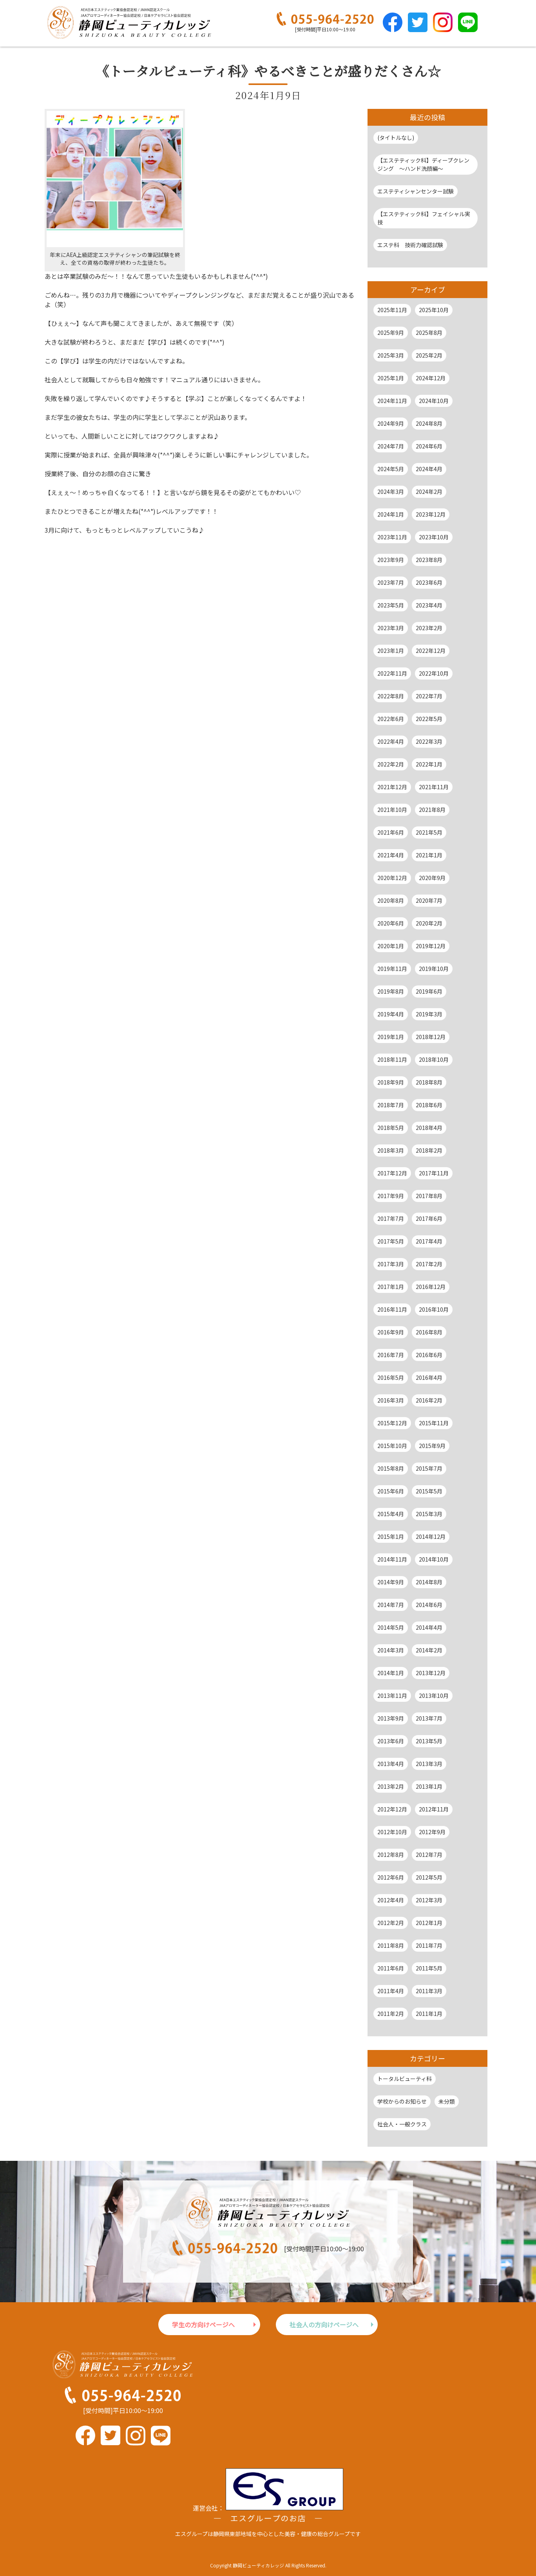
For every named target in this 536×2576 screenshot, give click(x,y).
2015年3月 (429, 1514)
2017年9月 (390, 1196)
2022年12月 (430, 650)
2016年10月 (434, 1309)
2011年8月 (390, 1945)
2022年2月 (390, 764)
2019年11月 (392, 969)
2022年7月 (429, 696)
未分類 (446, 2101)
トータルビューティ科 (404, 2078)
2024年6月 (429, 446)
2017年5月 (390, 1241)
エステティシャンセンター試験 (415, 191)
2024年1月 (390, 514)
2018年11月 (392, 1059)
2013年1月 (429, 1786)
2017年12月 (392, 1173)
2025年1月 (390, 378)
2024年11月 (392, 401)
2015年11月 (434, 1423)
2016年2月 (429, 1400)
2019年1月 (390, 1037)
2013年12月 (430, 1673)
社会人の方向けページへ (324, 2324)
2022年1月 (429, 764)
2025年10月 (434, 310)
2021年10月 (392, 809)
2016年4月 (429, 1377)
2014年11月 (392, 1559)
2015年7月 (429, 1468)
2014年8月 (429, 1582)
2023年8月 (429, 560)
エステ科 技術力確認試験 (410, 245)
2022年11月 (392, 673)
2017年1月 (390, 1287)
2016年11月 (392, 1309)
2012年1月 (429, 1923)
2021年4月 (390, 855)
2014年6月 (429, 1605)
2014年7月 (390, 1605)
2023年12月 (430, 514)
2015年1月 (390, 1536)
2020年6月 (390, 923)
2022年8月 (390, 696)
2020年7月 (429, 900)
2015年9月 (432, 1446)
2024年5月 (390, 469)
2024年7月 (390, 446)
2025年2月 (429, 355)
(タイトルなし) (395, 137)
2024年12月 (430, 378)
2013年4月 (390, 1764)
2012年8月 (390, 1854)
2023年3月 (390, 628)
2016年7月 (390, 1355)
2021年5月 (429, 832)
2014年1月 (390, 1673)
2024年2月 (429, 491)
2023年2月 (429, 628)
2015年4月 (390, 1514)
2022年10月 (434, 673)
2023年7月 (390, 582)
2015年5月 (429, 1491)
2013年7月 (429, 1718)
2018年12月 (430, 1037)
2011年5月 (429, 1968)
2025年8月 (429, 332)
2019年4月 (390, 1014)
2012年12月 (392, 1809)
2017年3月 (390, 1264)
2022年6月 (390, 719)
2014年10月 (434, 1559)
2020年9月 (432, 878)
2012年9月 (432, 1832)
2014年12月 (430, 1536)
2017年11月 (434, 1173)
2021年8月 (432, 809)
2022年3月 (429, 741)
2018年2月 (429, 1150)
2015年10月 (392, 1446)
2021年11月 (434, 787)
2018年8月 (429, 1082)
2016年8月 (429, 1332)
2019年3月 (429, 1014)
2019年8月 (390, 991)
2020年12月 (392, 878)
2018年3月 (390, 1150)
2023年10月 (434, 537)
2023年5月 (390, 605)
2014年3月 (390, 1650)
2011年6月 (390, 1968)
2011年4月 (390, 1991)
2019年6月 (429, 991)
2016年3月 (390, 1400)
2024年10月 (434, 401)
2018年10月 (434, 1059)
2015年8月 (390, 1468)
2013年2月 (390, 1786)
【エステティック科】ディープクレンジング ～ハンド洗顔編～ (423, 164)
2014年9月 (390, 1582)
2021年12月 (392, 787)
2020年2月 (429, 923)
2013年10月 (434, 1695)
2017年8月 (429, 1196)
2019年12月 (430, 946)
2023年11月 (392, 537)
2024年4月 (429, 469)
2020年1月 (390, 946)
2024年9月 (390, 423)
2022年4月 (390, 741)
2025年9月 (390, 332)
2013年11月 (392, 1695)
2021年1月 (429, 855)
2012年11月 (434, 1809)
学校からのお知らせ (402, 2101)
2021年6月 (390, 832)
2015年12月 (392, 1423)
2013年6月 (390, 1741)
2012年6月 (390, 1877)
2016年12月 (430, 1287)
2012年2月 (390, 1923)
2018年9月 (390, 1082)
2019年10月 (434, 969)
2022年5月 (429, 719)
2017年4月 (429, 1241)
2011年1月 (429, 2013)
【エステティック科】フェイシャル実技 (423, 218)
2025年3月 (390, 355)
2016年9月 (390, 1332)
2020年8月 (390, 900)
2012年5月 (429, 1877)
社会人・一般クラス (402, 2124)
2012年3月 (429, 1900)
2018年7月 (390, 1105)
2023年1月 (390, 650)
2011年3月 (429, 1991)
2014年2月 (429, 1650)
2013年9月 (390, 1718)
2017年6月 (429, 1218)
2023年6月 (429, 582)
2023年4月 (429, 605)
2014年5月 (390, 1627)
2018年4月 (429, 1128)
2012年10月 (392, 1832)
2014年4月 (429, 1627)
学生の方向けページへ (203, 2324)
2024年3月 (390, 491)
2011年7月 (429, 1945)
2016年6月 (429, 1355)
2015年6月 (390, 1491)
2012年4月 (390, 1900)
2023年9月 (390, 560)
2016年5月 (390, 1377)
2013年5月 (429, 1741)
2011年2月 (390, 2013)
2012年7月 (429, 1854)
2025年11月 (392, 310)
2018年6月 (429, 1105)
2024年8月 (429, 423)
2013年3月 (429, 1764)
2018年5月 (390, 1128)
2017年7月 (390, 1218)
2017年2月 (429, 1264)
